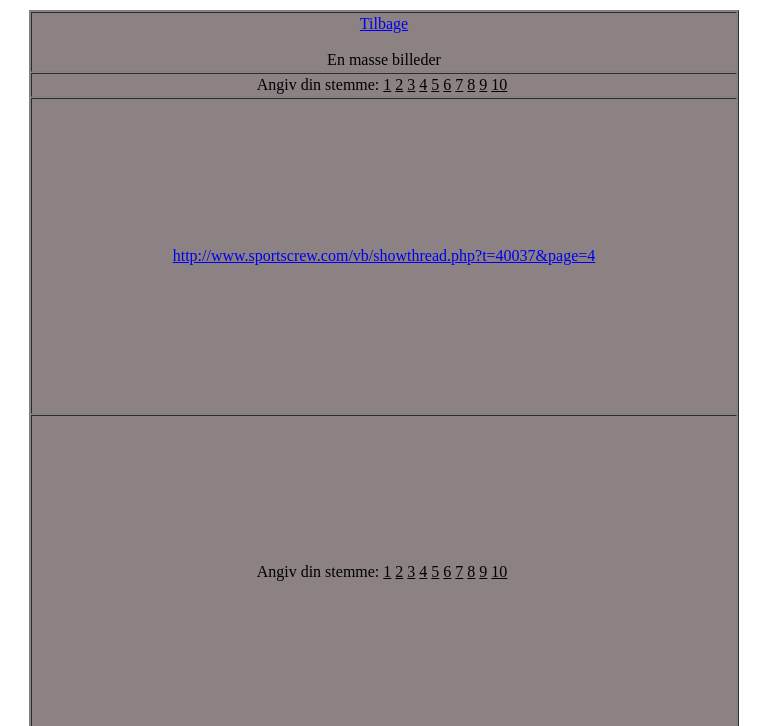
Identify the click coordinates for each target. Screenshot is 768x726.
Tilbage (384, 23)
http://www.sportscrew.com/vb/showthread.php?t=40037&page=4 (384, 255)
